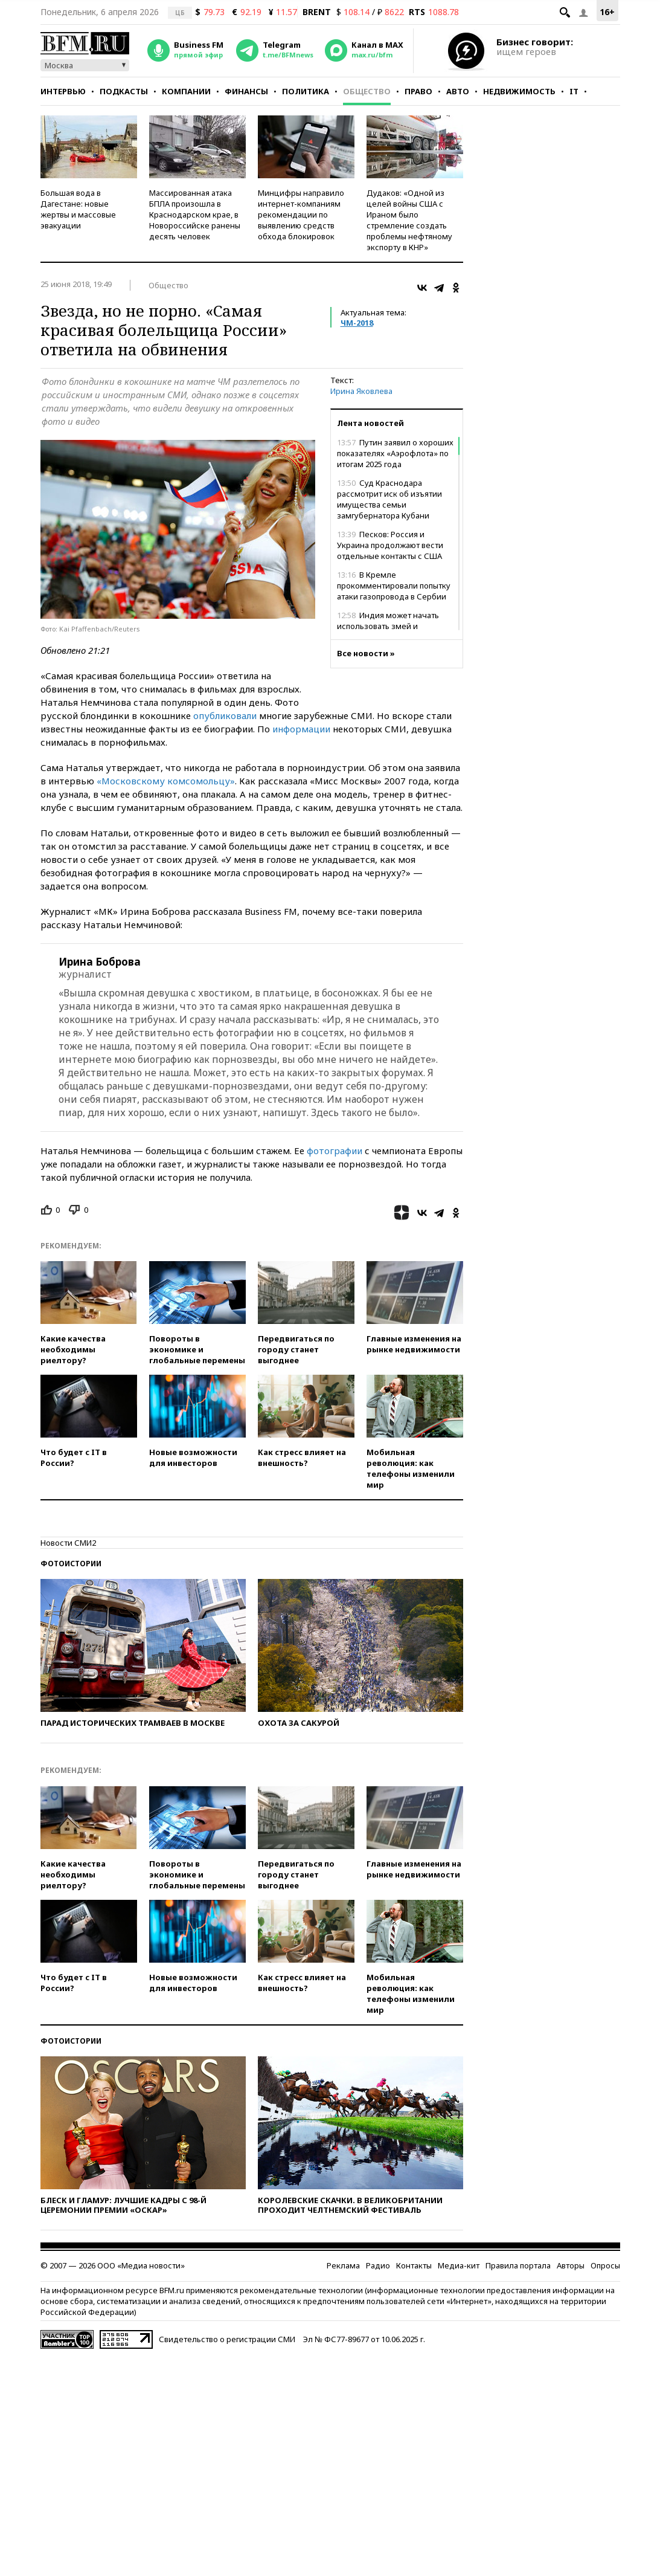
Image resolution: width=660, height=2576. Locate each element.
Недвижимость (519, 91)
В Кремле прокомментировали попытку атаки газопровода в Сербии (393, 585)
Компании (186, 91)
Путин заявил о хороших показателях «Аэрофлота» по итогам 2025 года (395, 453)
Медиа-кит (458, 2265)
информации (301, 729)
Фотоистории (70, 1563)
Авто (457, 91)
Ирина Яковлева (361, 391)
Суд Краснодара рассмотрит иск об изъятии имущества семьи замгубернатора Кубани (389, 499)
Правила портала (518, 2265)
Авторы (571, 2265)
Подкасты (124, 91)
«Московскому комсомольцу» (166, 781)
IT (573, 91)
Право (418, 91)
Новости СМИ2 (68, 1542)
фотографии (334, 1150)
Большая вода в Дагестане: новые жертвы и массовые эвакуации (78, 209)
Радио (378, 2265)
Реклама (343, 2265)
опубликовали (225, 715)
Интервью (63, 91)
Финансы (246, 91)
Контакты (414, 2265)
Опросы (605, 2265)
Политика (305, 91)
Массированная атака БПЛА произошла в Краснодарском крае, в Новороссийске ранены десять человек (194, 214)
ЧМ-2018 (357, 323)
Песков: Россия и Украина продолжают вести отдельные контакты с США (390, 545)
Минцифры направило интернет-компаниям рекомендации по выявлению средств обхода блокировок (301, 214)
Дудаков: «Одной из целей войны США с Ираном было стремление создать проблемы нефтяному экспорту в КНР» (409, 220)
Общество (367, 91)
